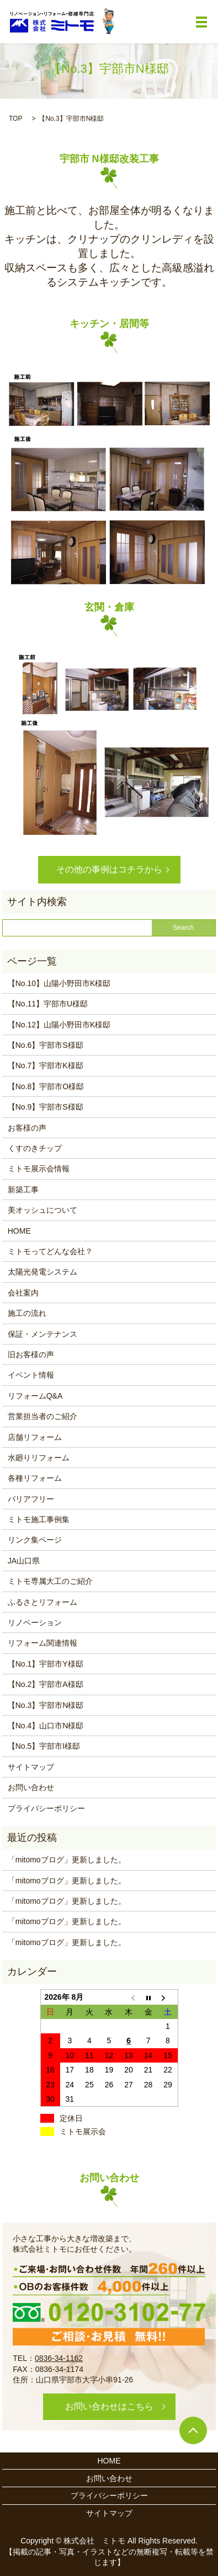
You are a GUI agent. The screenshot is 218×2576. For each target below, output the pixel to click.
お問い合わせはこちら (109, 2406)
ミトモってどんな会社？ (50, 1251)
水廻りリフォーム (39, 1457)
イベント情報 (31, 1374)
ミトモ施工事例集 (39, 1519)
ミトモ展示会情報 (39, 1168)
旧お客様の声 (31, 1354)
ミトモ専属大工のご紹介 (50, 1581)
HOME (19, 1231)
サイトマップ (31, 1767)
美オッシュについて (42, 1210)
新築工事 (23, 1189)
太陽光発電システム (42, 1271)
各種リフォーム (35, 1478)
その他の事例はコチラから (109, 869)
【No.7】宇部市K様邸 (45, 1065)
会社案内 (23, 1292)
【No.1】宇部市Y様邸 (45, 1663)
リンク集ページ (35, 1539)
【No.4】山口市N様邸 (46, 1725)
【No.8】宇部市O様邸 (46, 1086)
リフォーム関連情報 (42, 1642)
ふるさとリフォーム (42, 1602)
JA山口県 (24, 1560)
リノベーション (35, 1622)
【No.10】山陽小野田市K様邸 (59, 983)
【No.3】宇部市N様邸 (46, 1705)
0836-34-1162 (59, 2358)
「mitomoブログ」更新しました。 (67, 1859)
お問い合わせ (31, 1787)
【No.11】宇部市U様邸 (48, 1003)
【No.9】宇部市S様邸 (45, 1106)
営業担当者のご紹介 (42, 1416)
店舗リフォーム (35, 1437)
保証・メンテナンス (42, 1334)
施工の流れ (27, 1313)
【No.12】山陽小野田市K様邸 (59, 1024)
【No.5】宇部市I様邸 (44, 1746)
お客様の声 (27, 1127)
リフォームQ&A (35, 1395)
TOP (15, 118)
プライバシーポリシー (46, 1808)
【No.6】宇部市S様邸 (45, 1045)
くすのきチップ (35, 1148)
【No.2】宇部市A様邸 (45, 1684)
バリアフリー (31, 1499)
